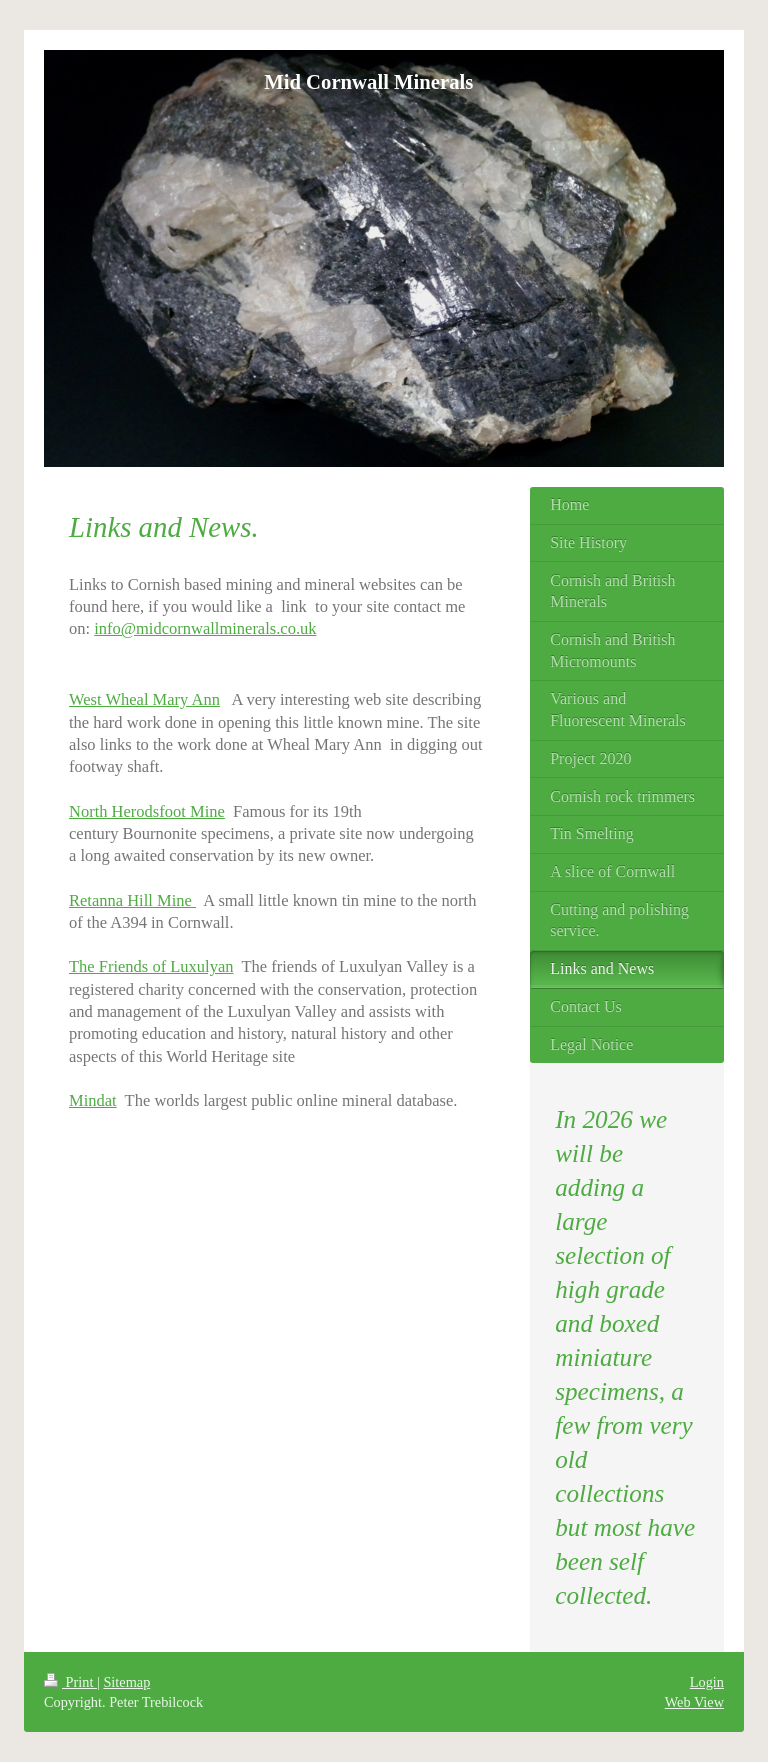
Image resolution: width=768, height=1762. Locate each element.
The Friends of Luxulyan (151, 966)
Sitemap (126, 1682)
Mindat (93, 1100)
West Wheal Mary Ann (144, 699)
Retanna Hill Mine (132, 900)
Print (70, 1682)
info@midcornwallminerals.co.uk (205, 628)
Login (707, 1682)
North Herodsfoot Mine (147, 811)
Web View (694, 1702)
